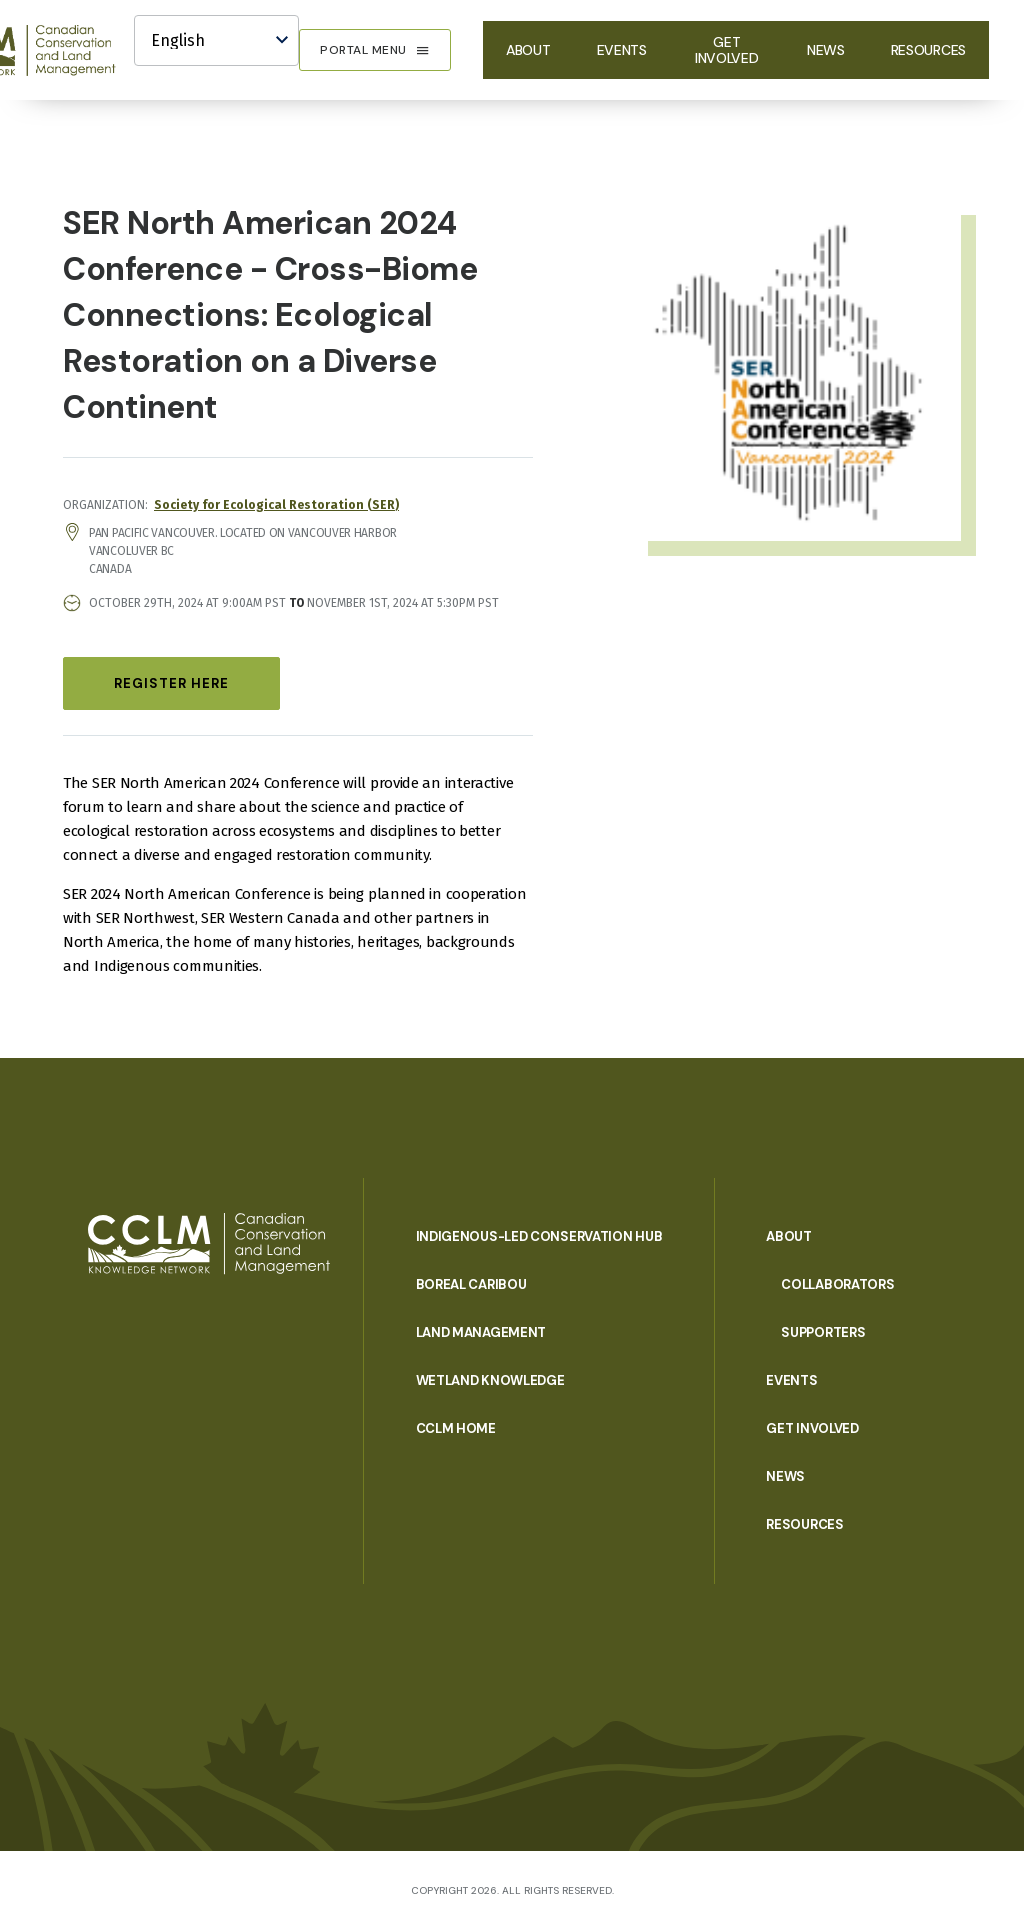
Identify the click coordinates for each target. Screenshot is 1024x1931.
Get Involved (727, 50)
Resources (928, 50)
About (528, 50)
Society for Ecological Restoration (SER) (276, 505)
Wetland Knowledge (490, 1380)
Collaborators (837, 1284)
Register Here (171, 683)
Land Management (481, 1332)
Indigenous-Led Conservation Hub (539, 1236)
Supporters (823, 1332)
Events (622, 50)
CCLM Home (456, 1428)
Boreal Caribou (471, 1284)
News (826, 50)
